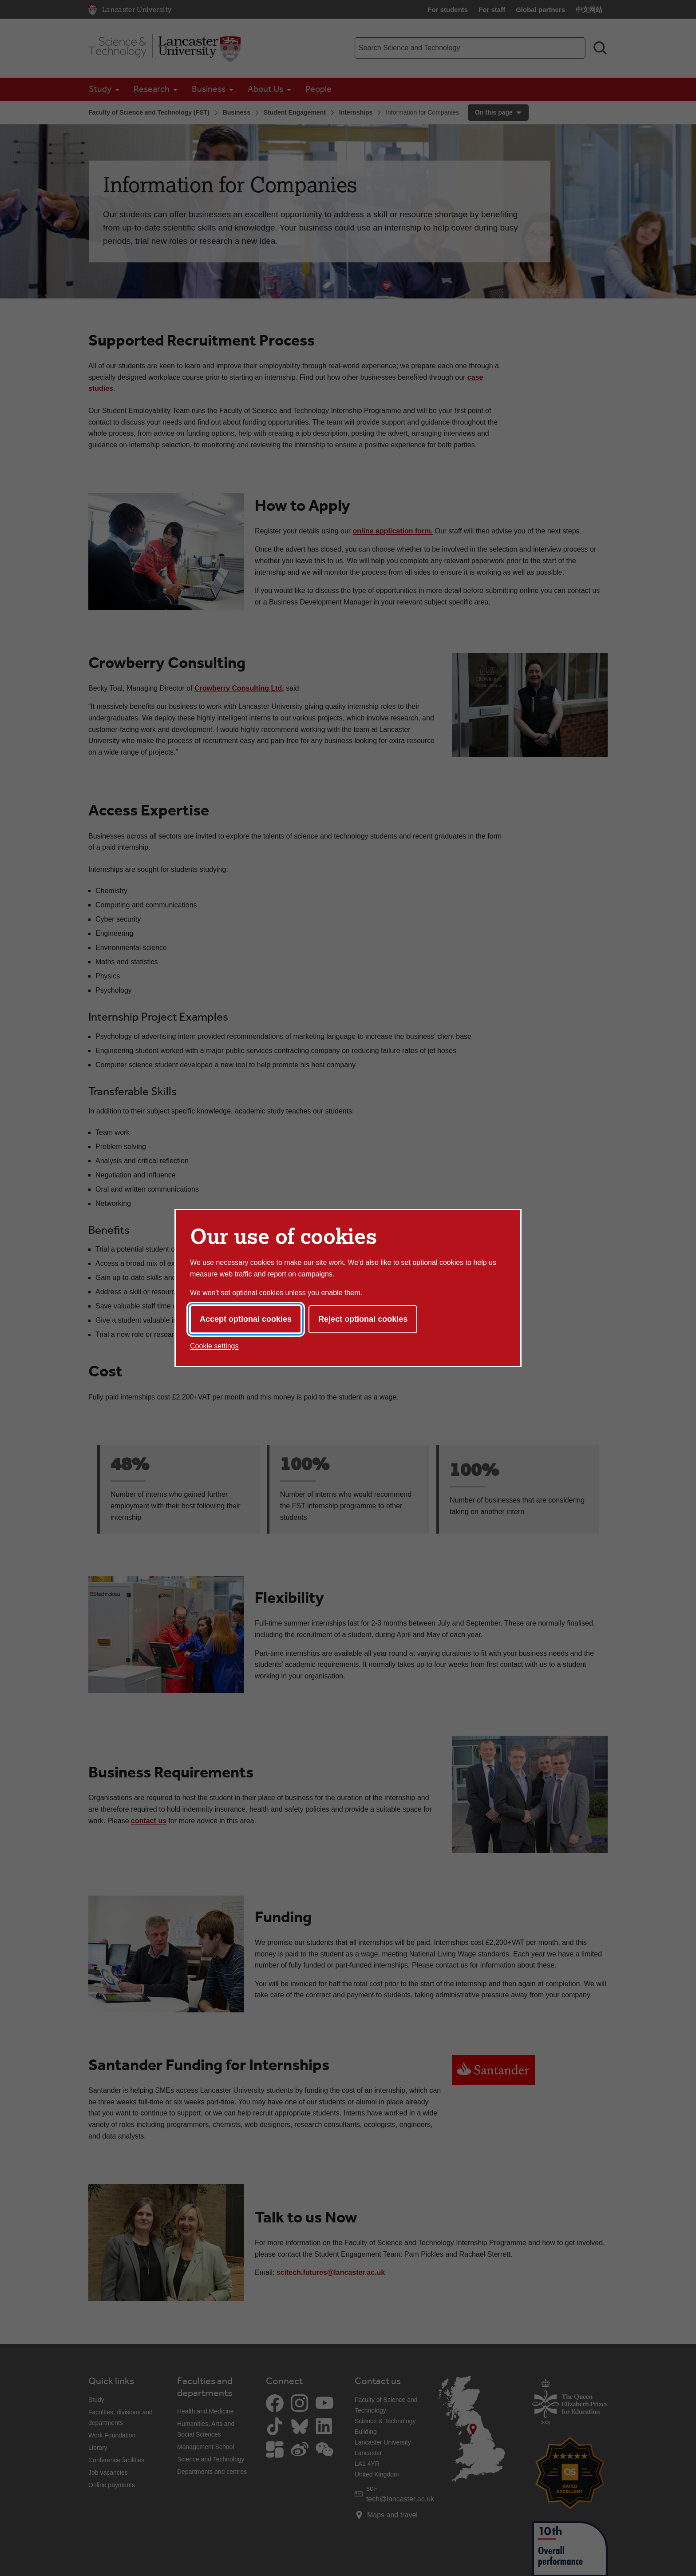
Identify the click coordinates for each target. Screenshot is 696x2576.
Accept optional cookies (246, 1319)
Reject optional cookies (362, 1319)
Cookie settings (214, 1346)
